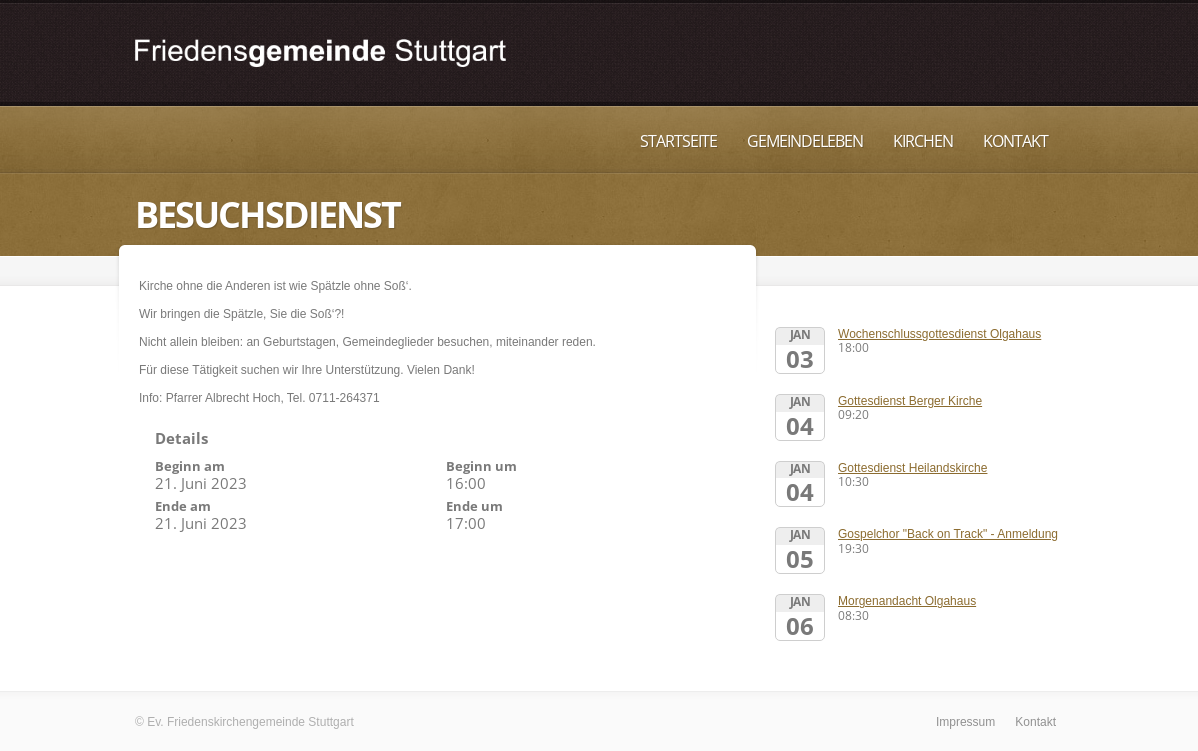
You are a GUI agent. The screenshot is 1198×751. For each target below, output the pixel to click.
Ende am (183, 506)
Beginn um (481, 466)
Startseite (678, 141)
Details (181, 438)
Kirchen (923, 141)
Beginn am (190, 466)
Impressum (965, 722)
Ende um (474, 506)
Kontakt (1015, 141)
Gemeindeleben (805, 141)
